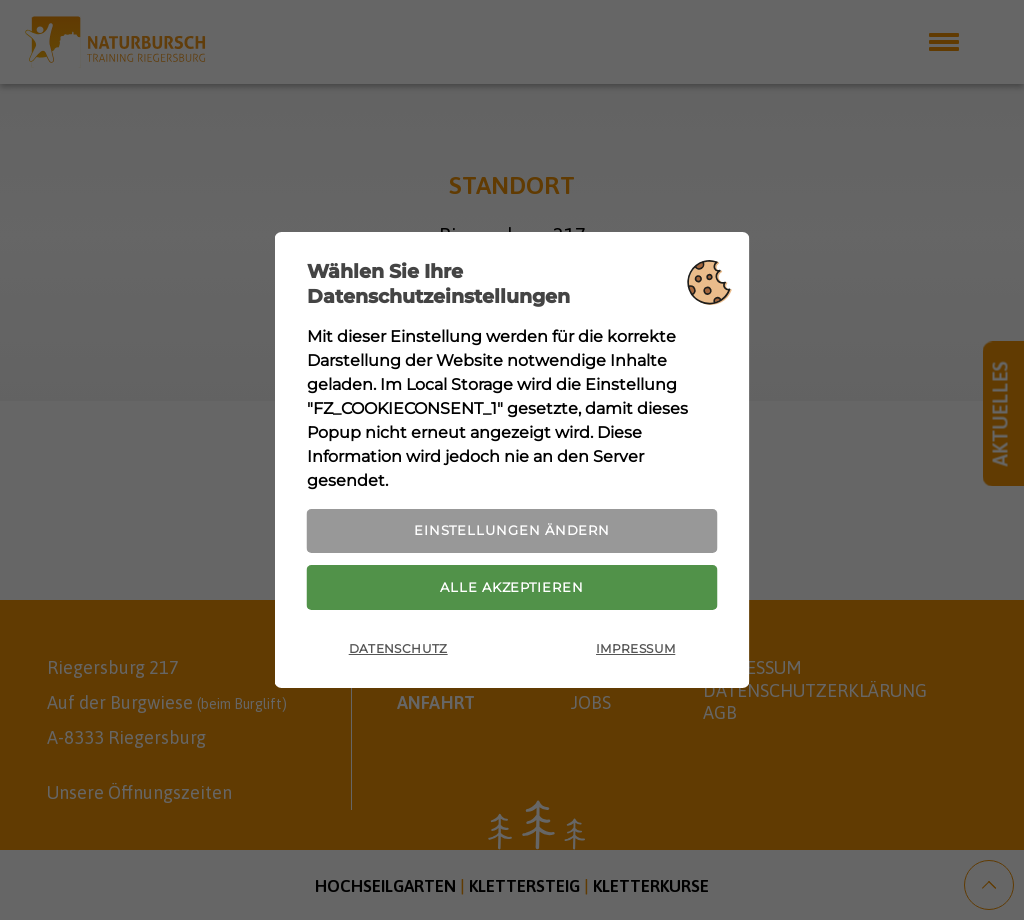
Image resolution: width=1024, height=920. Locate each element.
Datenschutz (398, 654)
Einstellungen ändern (512, 527)
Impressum (635, 654)
